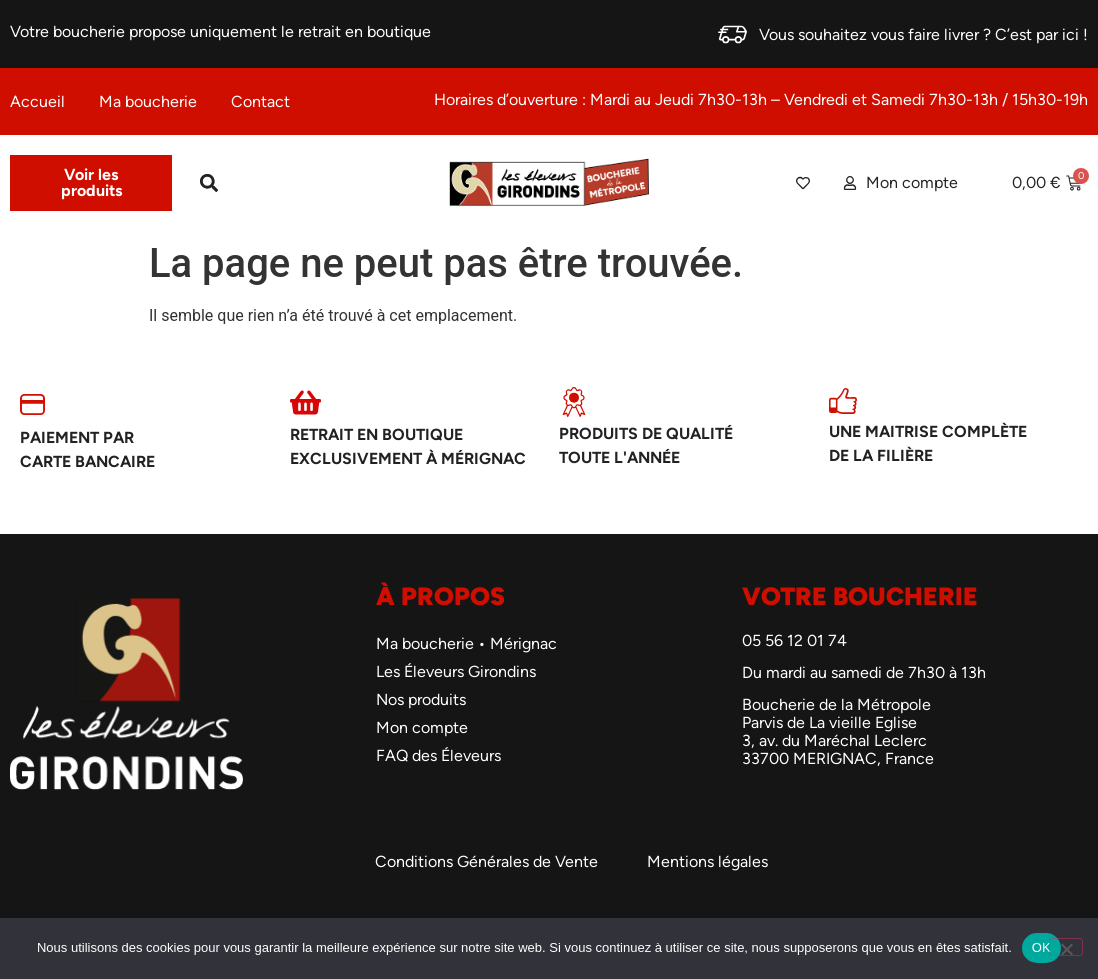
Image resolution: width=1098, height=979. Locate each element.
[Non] (1066, 947)
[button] (208, 183)
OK (1041, 947)
